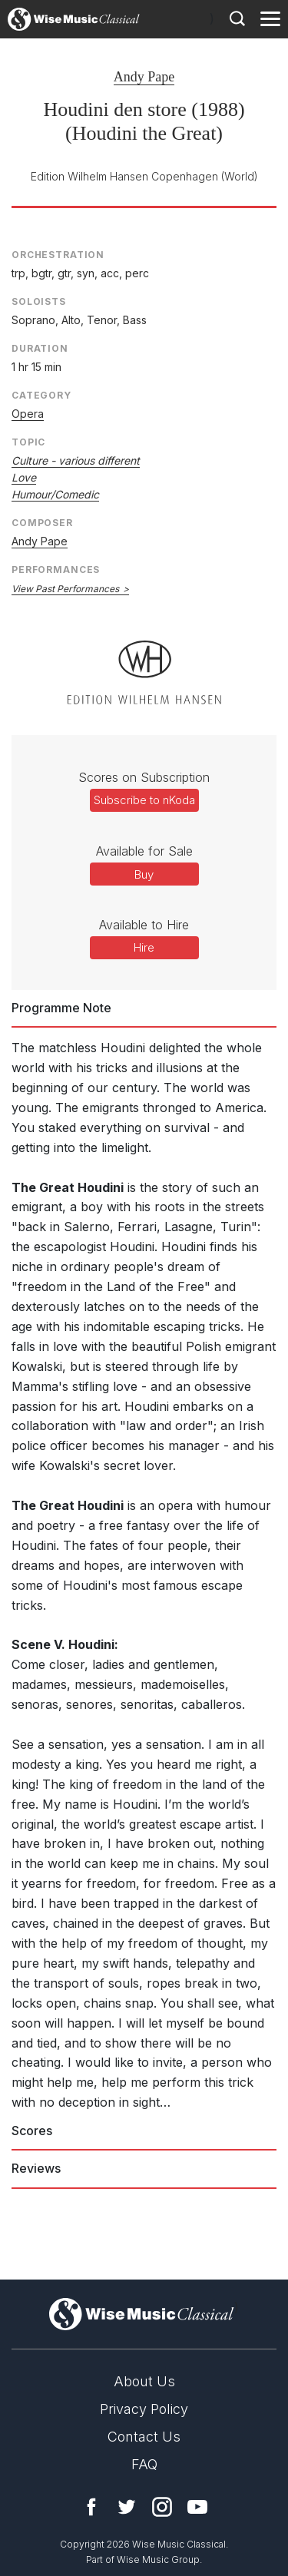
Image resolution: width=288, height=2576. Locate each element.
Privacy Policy (144, 2409)
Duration (40, 348)
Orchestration (58, 254)
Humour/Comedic (55, 494)
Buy (144, 874)
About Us (144, 2381)
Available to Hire (144, 924)
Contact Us (144, 2437)
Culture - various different (76, 460)
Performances (56, 569)
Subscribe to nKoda (144, 800)
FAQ (144, 2464)
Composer (42, 522)
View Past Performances (65, 588)
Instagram (162, 2507)
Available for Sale (144, 851)
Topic (28, 442)
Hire (144, 947)
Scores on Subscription (144, 777)
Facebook (91, 2507)
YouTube (197, 2507)
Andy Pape (144, 76)
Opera (28, 413)
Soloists (39, 301)
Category (41, 395)
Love (24, 477)
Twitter (127, 2507)
